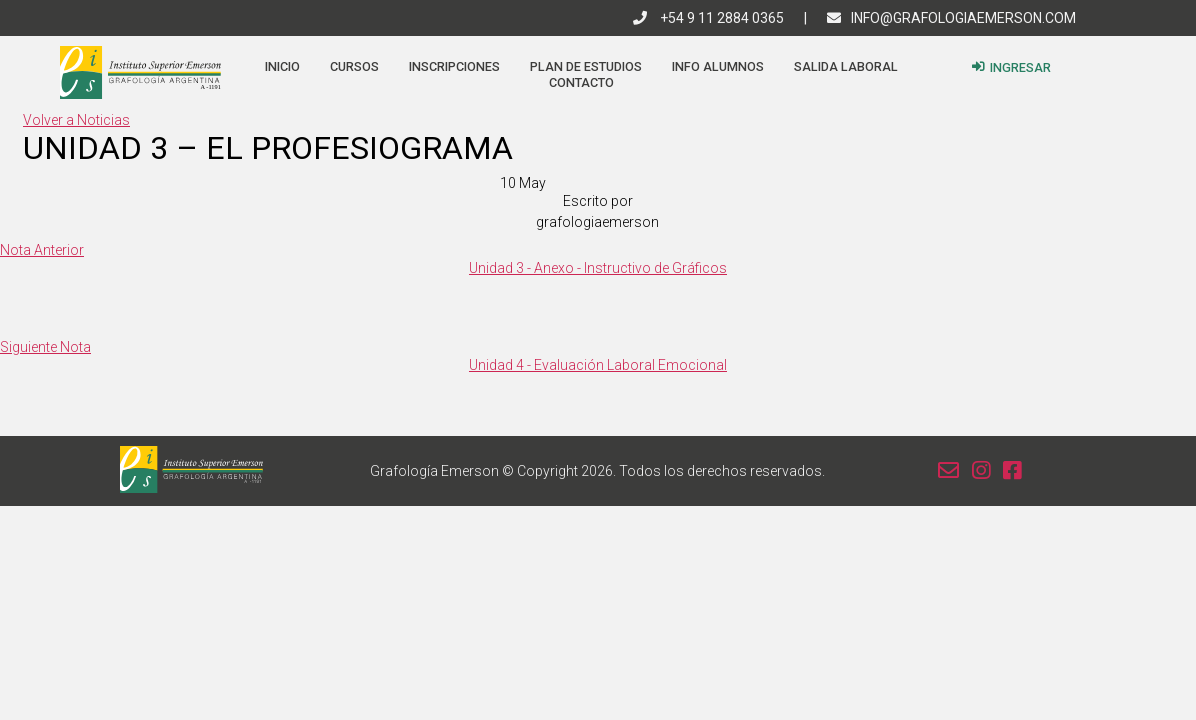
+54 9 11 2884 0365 (708, 18)
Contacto (581, 82)
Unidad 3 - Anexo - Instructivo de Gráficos (598, 268)
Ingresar (1011, 67)
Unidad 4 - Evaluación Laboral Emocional (598, 365)
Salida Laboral (846, 66)
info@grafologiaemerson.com (951, 18)
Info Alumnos (718, 66)
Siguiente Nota (45, 347)
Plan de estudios (586, 66)
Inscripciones (454, 66)
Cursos (354, 66)
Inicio (282, 66)
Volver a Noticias (76, 120)
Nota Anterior (42, 250)
